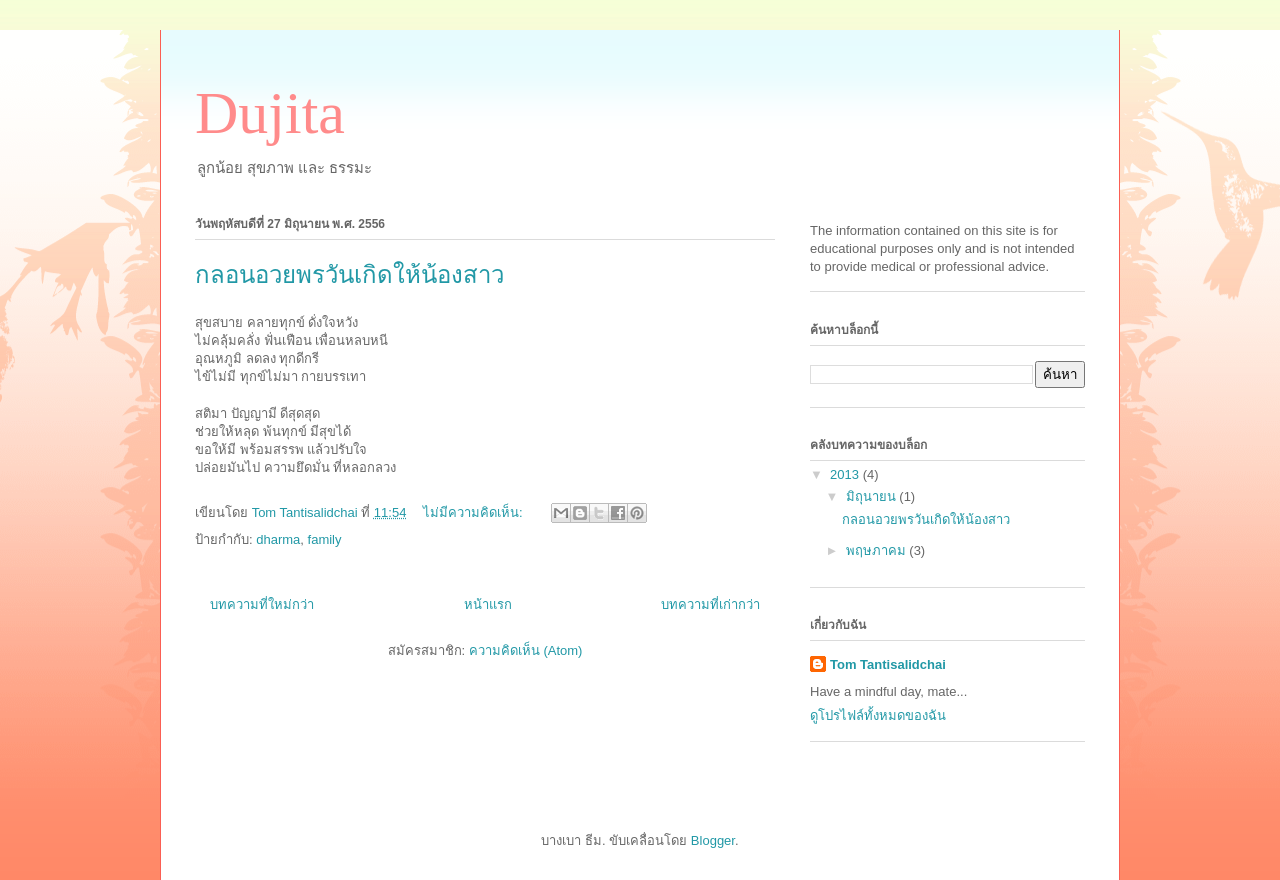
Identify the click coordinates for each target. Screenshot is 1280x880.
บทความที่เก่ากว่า (710, 604)
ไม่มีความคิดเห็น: (474, 512)
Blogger (713, 840)
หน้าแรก (488, 604)
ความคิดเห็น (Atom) (526, 650)
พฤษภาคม (878, 550)
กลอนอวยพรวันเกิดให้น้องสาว (349, 275)
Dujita (270, 113)
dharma (278, 539)
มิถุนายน (873, 496)
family (325, 539)
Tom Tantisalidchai (888, 664)
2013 (846, 474)
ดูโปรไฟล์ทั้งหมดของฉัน (878, 715)
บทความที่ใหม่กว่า (262, 604)
